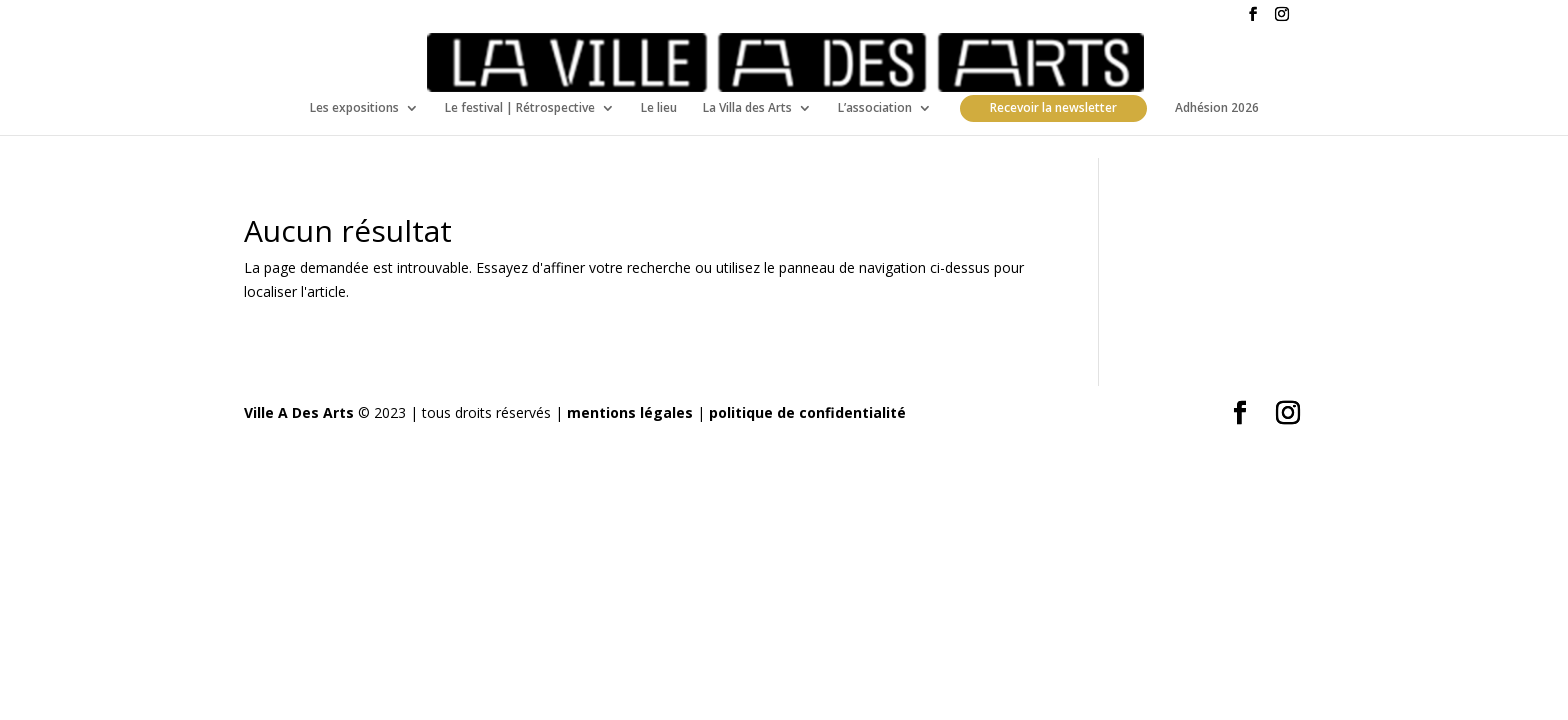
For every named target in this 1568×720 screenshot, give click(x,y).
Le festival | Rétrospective (520, 108)
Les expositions (354, 108)
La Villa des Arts (747, 108)
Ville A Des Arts (299, 412)
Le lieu (659, 108)
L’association (875, 108)
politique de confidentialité (807, 412)
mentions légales (630, 412)
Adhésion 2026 (1217, 108)
